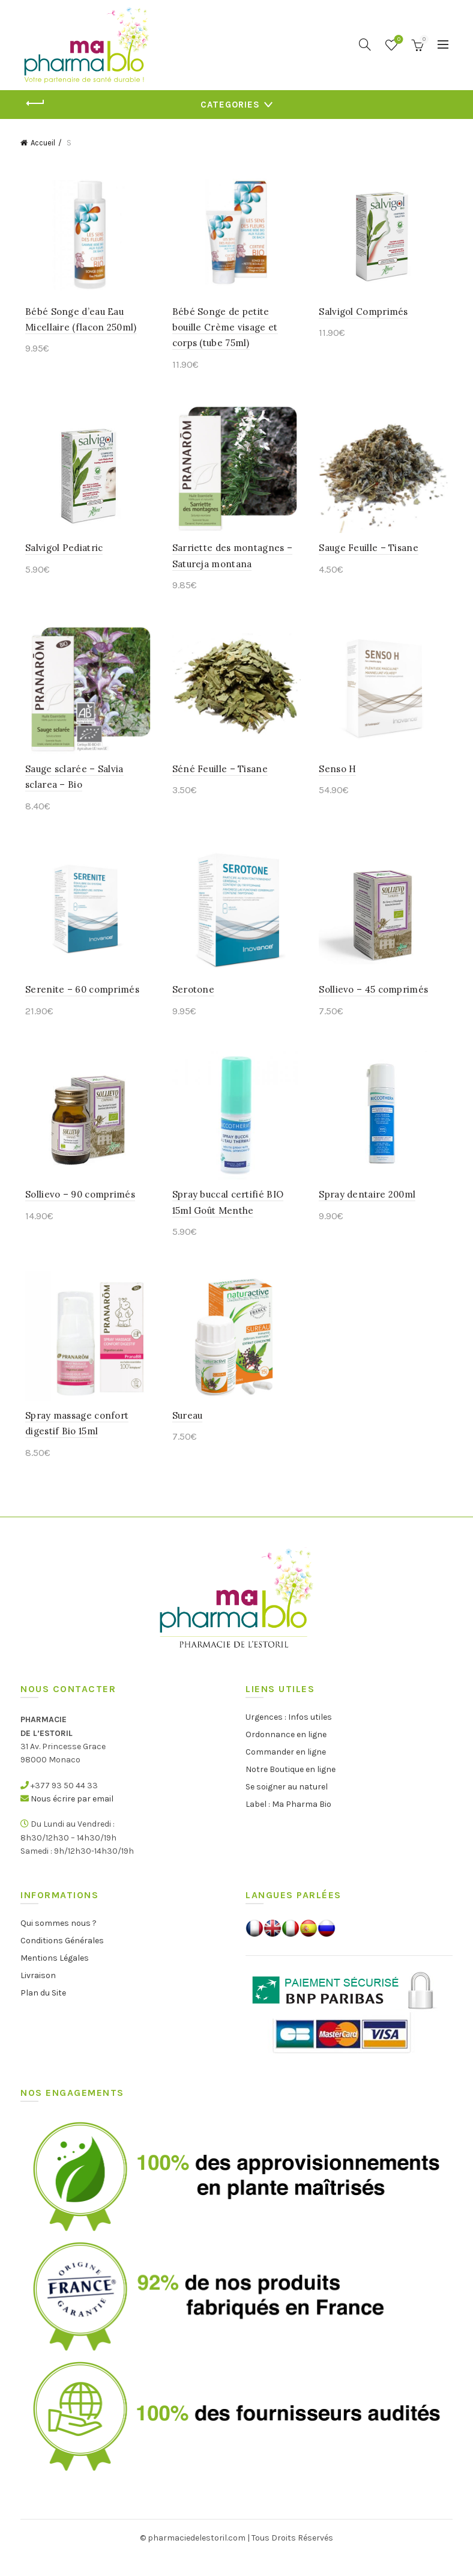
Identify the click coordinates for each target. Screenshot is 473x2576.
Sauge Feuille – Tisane (370, 554)
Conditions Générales (62, 1960)
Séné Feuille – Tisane (218, 778)
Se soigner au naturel (287, 1806)
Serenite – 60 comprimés (77, 1002)
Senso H (339, 778)
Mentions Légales (54, 1977)
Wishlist (397, 40)
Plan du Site (43, 2012)
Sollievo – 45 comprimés (375, 1002)
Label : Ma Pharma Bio (288, 1823)
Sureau (185, 1434)
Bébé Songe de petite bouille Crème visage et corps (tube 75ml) (235, 330)
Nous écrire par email (72, 1818)
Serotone (191, 1002)
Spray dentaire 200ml (369, 1210)
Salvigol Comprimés (365, 314)
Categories (230, 104)
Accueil (43, 142)
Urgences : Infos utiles (289, 1736)
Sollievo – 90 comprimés (75, 1210)
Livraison (38, 1995)
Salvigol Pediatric (59, 554)
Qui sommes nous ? (58, 1942)
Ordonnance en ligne (286, 1754)
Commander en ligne (286, 1771)
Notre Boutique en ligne (291, 1788)
